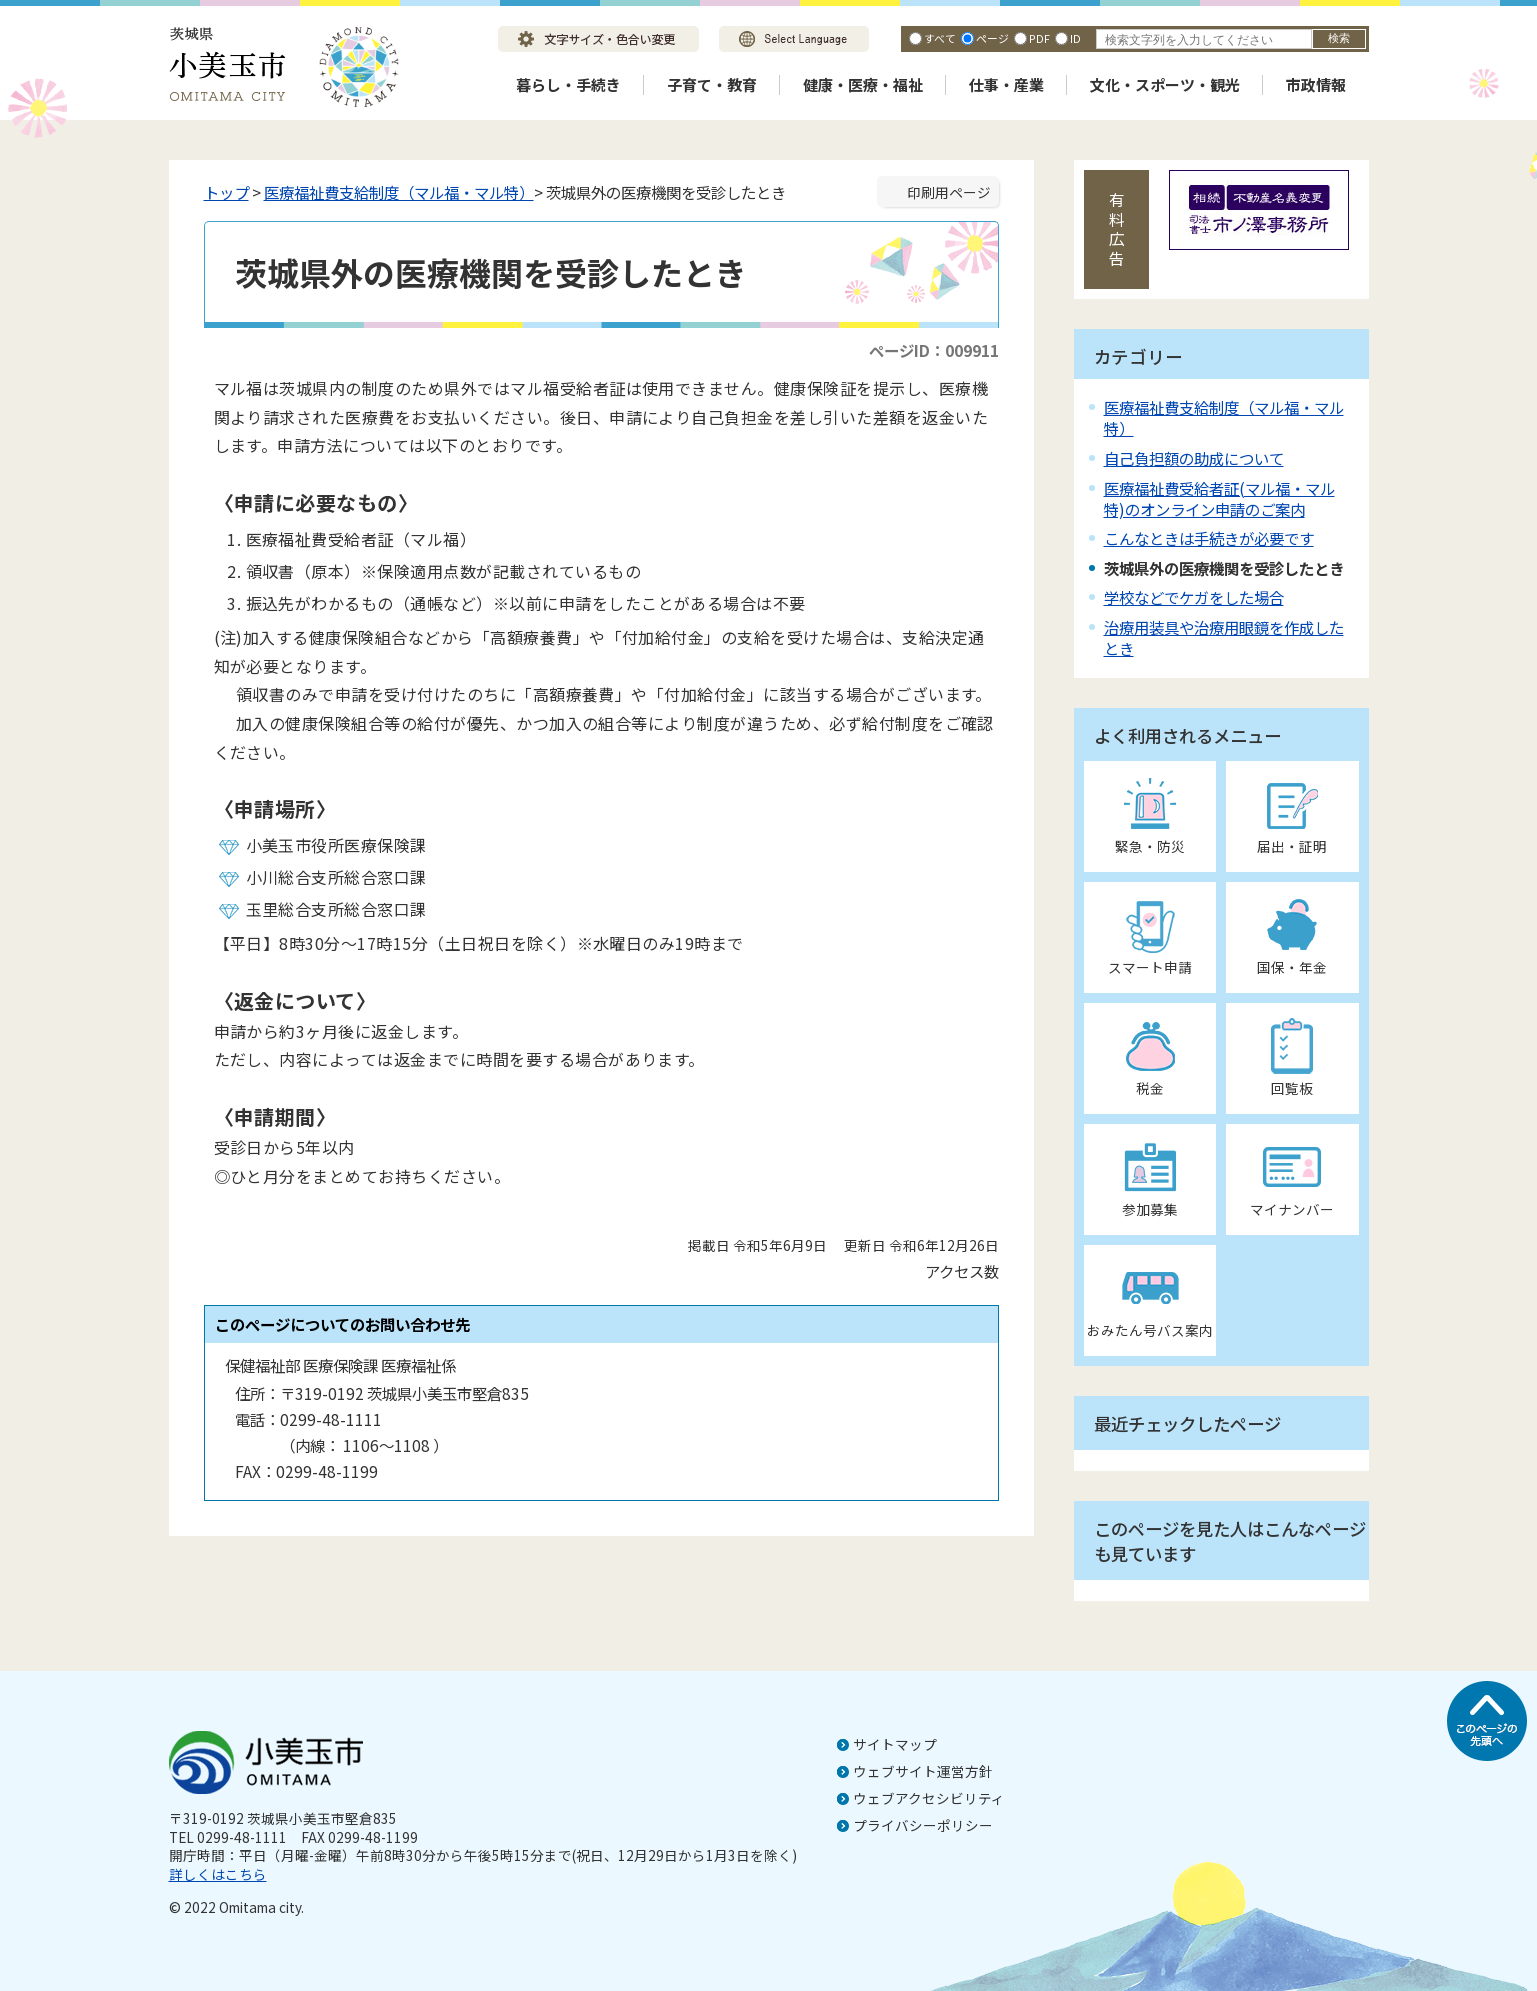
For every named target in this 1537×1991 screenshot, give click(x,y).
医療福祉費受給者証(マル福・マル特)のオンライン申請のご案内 (1219, 498)
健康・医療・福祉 (863, 84)
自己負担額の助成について (1194, 458)
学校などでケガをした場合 (1194, 597)
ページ (992, 38)
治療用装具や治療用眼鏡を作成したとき (1224, 637)
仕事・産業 (1006, 84)
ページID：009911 (934, 350)
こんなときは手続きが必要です (1209, 538)
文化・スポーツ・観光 (1165, 84)
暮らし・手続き (568, 84)
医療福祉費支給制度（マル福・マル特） (399, 192)
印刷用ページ (949, 192)
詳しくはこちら (218, 1874)
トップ (226, 192)
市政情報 (1316, 84)
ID (1075, 38)
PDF (1039, 38)
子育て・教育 (712, 84)
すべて (940, 38)
